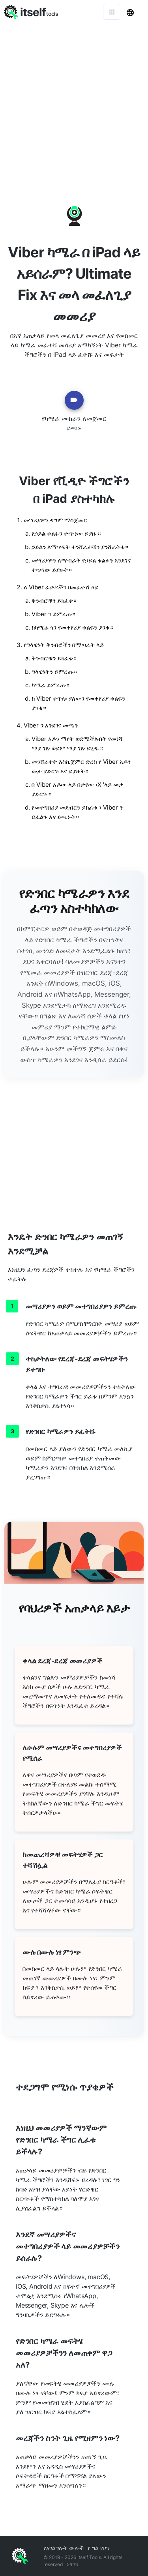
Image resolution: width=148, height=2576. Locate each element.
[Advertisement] (74, 102)
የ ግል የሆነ (99, 2547)
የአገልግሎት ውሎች (63, 2547)
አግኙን (73, 2564)
